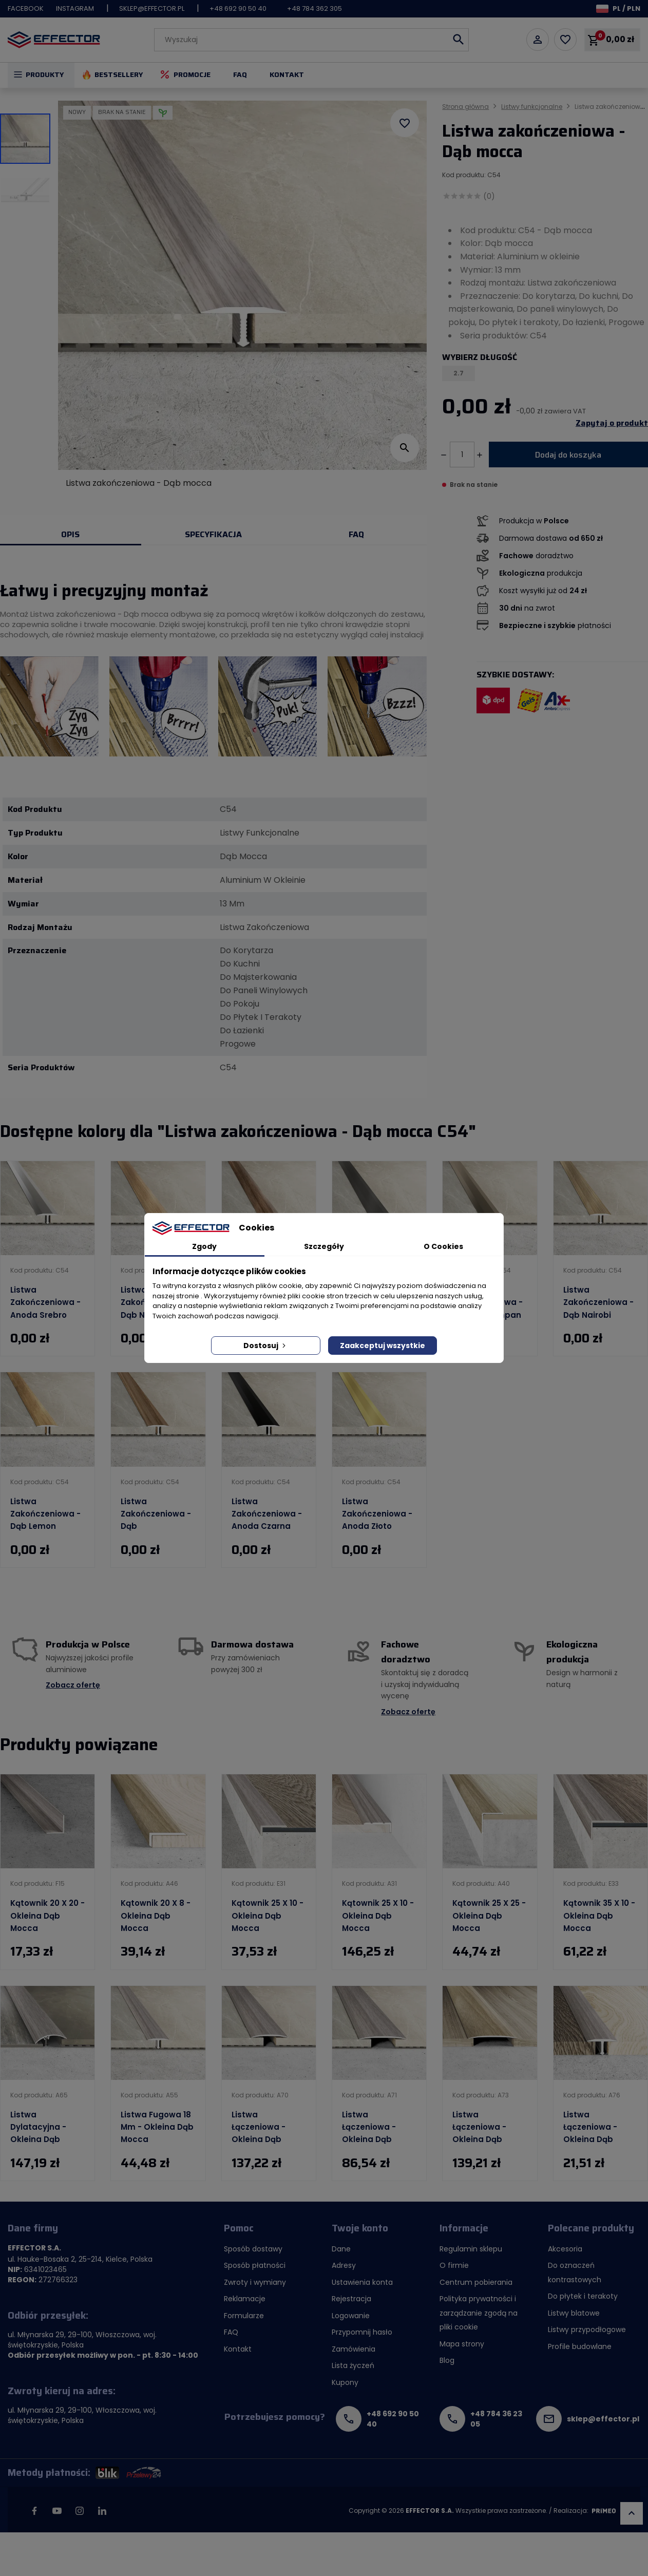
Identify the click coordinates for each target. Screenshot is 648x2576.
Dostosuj (265, 1345)
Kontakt (287, 74)
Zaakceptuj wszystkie (382, 1345)
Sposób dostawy (253, 2249)
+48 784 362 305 (314, 8)
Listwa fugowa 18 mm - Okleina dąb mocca (157, 2127)
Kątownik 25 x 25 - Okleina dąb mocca (489, 1916)
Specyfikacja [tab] (213, 534)
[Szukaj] (311, 39)
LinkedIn (102, 2511)
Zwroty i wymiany (255, 2282)
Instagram (75, 8)
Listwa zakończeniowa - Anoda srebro (45, 1302)
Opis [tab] (70, 534)
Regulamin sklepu (471, 2249)
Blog (447, 2360)
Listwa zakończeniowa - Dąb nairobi (598, 1302)
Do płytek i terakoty (583, 2296)
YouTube (57, 2511)
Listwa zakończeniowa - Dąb (156, 1514)
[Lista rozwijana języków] (618, 8)
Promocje (192, 74)
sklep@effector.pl (151, 8)
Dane (341, 2249)
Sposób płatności (254, 2265)
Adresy (344, 2265)
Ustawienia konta (362, 2282)
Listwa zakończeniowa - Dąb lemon (45, 1514)
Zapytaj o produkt (612, 423)
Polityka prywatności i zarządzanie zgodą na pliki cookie (479, 2313)
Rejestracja (351, 2299)
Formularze (244, 2315)
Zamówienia (353, 2349)
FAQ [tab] (356, 534)
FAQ (240, 74)
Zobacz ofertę (73, 1685)
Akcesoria (565, 2249)
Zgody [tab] (204, 1246)
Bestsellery (118, 74)
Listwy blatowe (574, 2313)
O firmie (454, 2265)
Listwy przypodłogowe (587, 2329)
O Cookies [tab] (443, 1246)
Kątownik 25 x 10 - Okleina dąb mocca (267, 1916)
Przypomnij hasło (362, 2332)
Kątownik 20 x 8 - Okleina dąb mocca (155, 1916)
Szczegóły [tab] (324, 1246)
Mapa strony (462, 2344)
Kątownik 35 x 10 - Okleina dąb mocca (599, 1916)
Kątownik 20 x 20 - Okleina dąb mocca (47, 1916)
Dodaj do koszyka (568, 454)
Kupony (345, 2382)
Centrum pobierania (476, 2282)
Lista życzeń (353, 2365)
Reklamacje (244, 2299)
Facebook (26, 8)
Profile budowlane (580, 2346)
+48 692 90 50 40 (237, 8)
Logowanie (351, 2315)
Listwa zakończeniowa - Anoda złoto (377, 1514)
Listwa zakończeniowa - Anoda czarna (267, 1514)
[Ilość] (462, 454)
